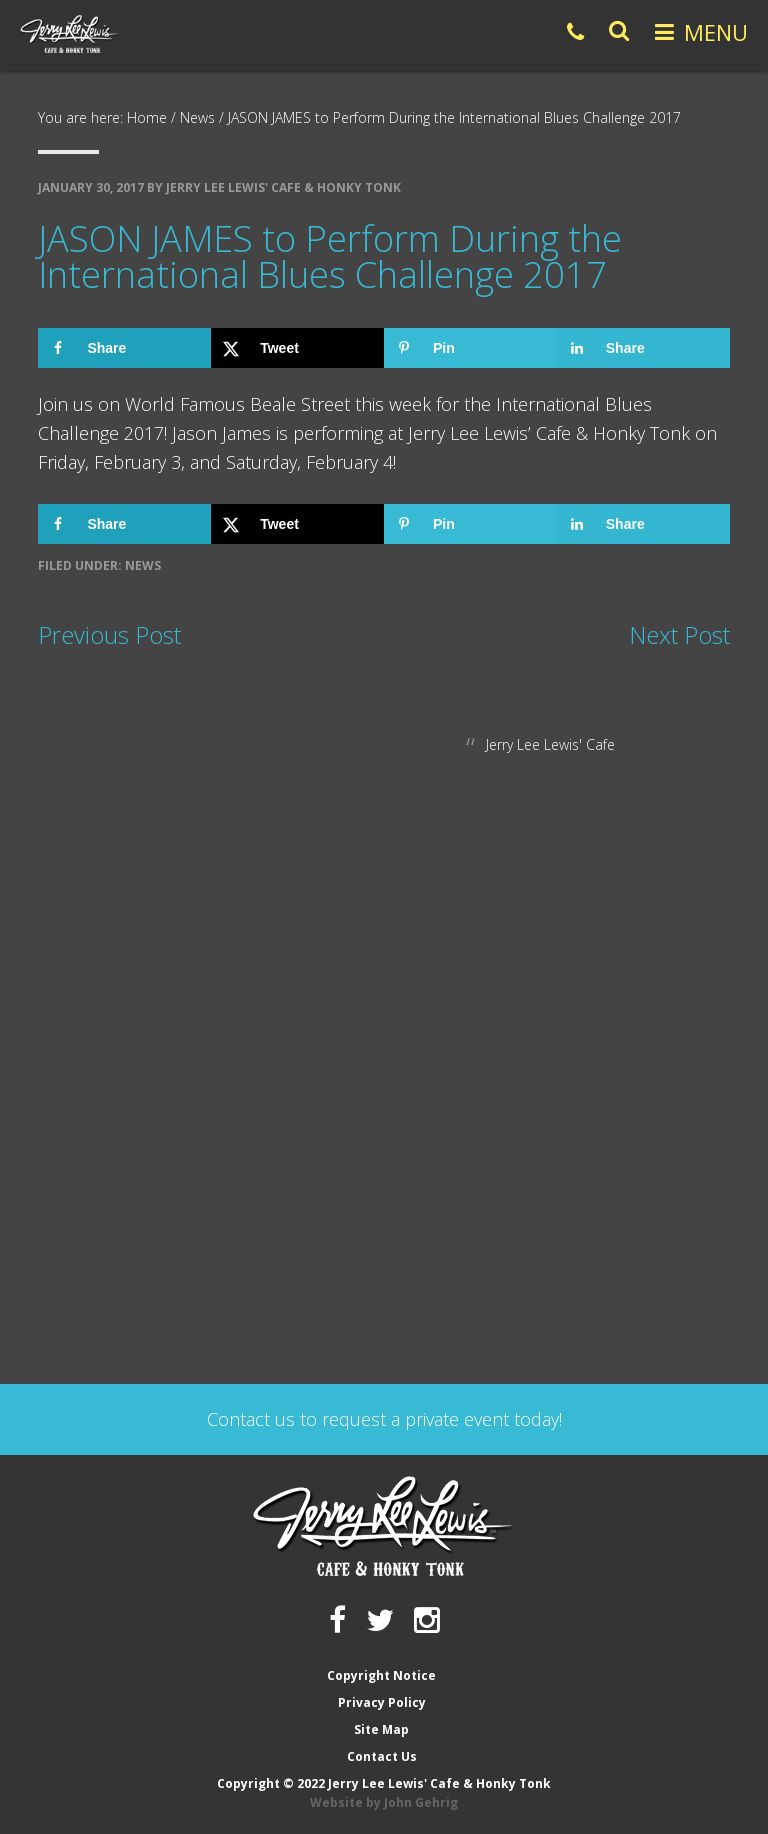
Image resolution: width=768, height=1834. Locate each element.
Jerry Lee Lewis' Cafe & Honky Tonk (70, 34)
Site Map (381, 1729)
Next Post (679, 634)
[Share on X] (297, 348)
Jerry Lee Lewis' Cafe (550, 744)
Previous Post (109, 634)
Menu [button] (716, 32)
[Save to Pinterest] (470, 348)
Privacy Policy (382, 1702)
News (143, 565)
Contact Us (382, 1756)
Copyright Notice (381, 1675)
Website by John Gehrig (384, 1802)
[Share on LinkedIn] (643, 348)
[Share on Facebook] (124, 348)
